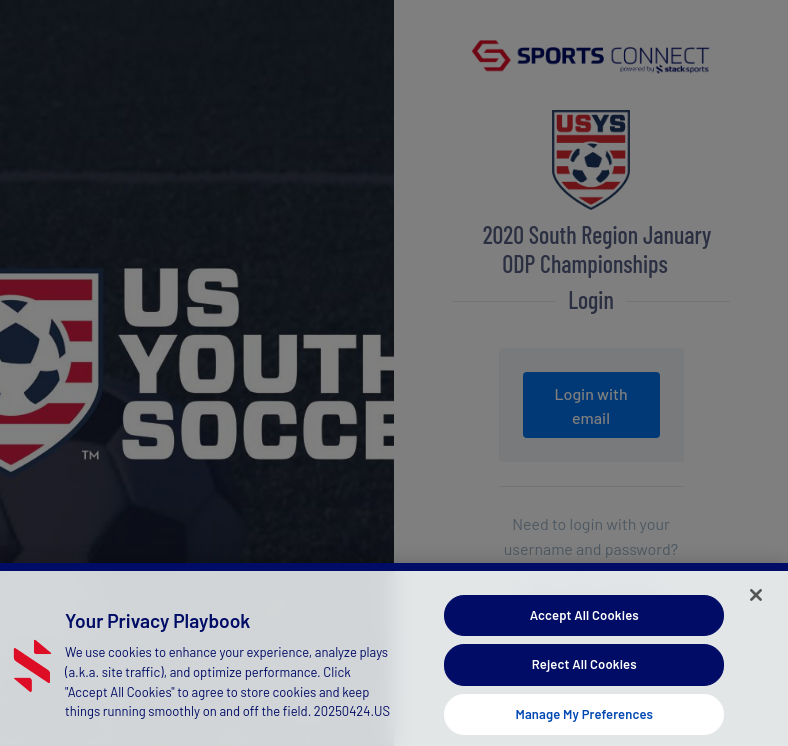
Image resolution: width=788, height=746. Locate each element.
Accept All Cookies (584, 619)
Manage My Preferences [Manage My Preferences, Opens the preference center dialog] (584, 719)
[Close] (756, 599)
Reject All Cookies (584, 669)
